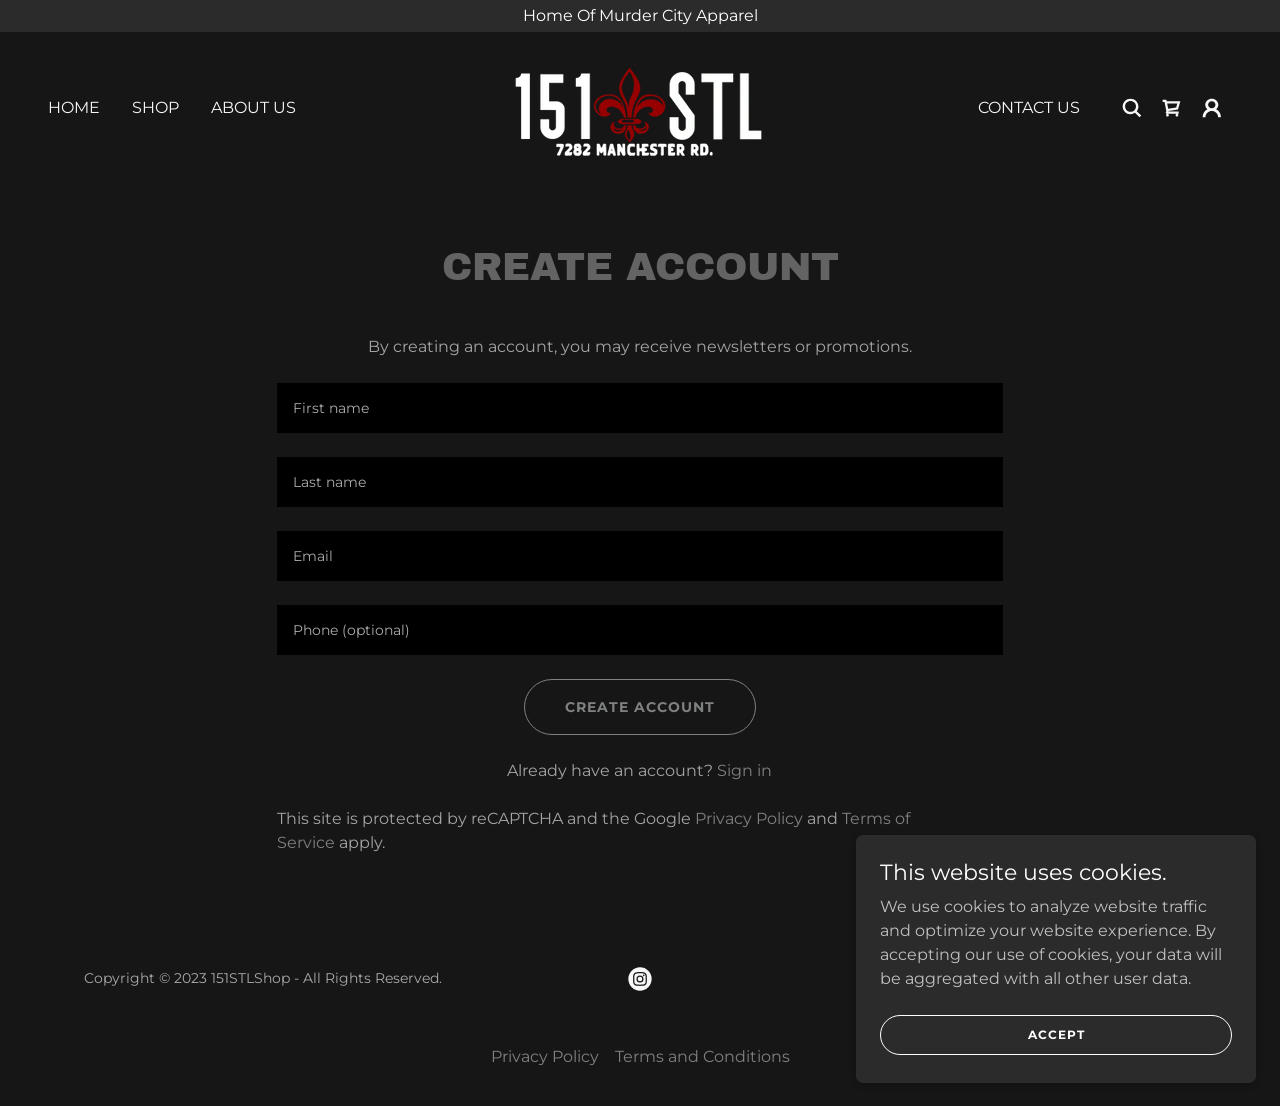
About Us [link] (253, 107)
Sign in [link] (744, 770)
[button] (1212, 108)
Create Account (640, 707)
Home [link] (74, 107)
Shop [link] (155, 107)
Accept (1056, 1034)
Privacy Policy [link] (749, 818)
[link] (640, 106)
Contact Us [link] (1029, 107)
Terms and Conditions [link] (702, 1056)
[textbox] (639, 408)
